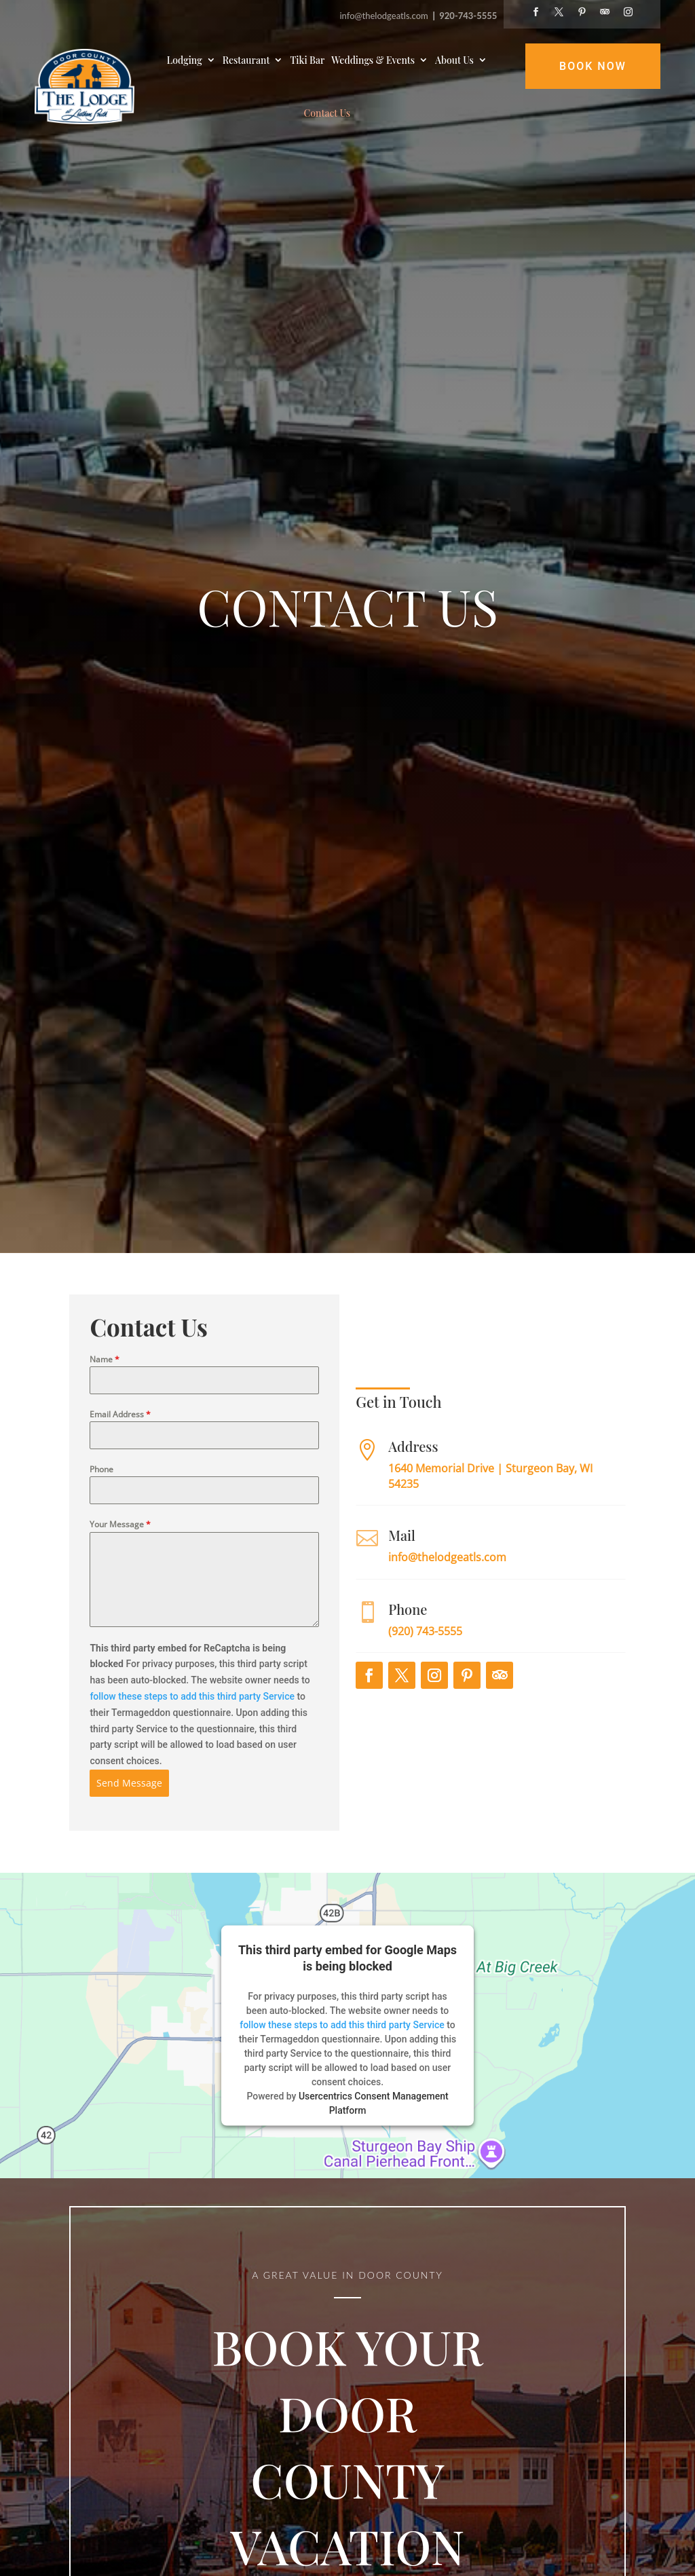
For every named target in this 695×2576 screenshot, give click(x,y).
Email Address (120, 1472)
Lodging (184, 60)
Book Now (592, 66)
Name (104, 1416)
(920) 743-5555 (425, 1688)
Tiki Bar (307, 60)
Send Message (129, 1840)
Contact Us (327, 113)
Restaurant (246, 60)
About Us (454, 60)
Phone (101, 1527)
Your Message (120, 1582)
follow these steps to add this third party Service (192, 1754)
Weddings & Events (373, 60)
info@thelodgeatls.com (384, 15)
